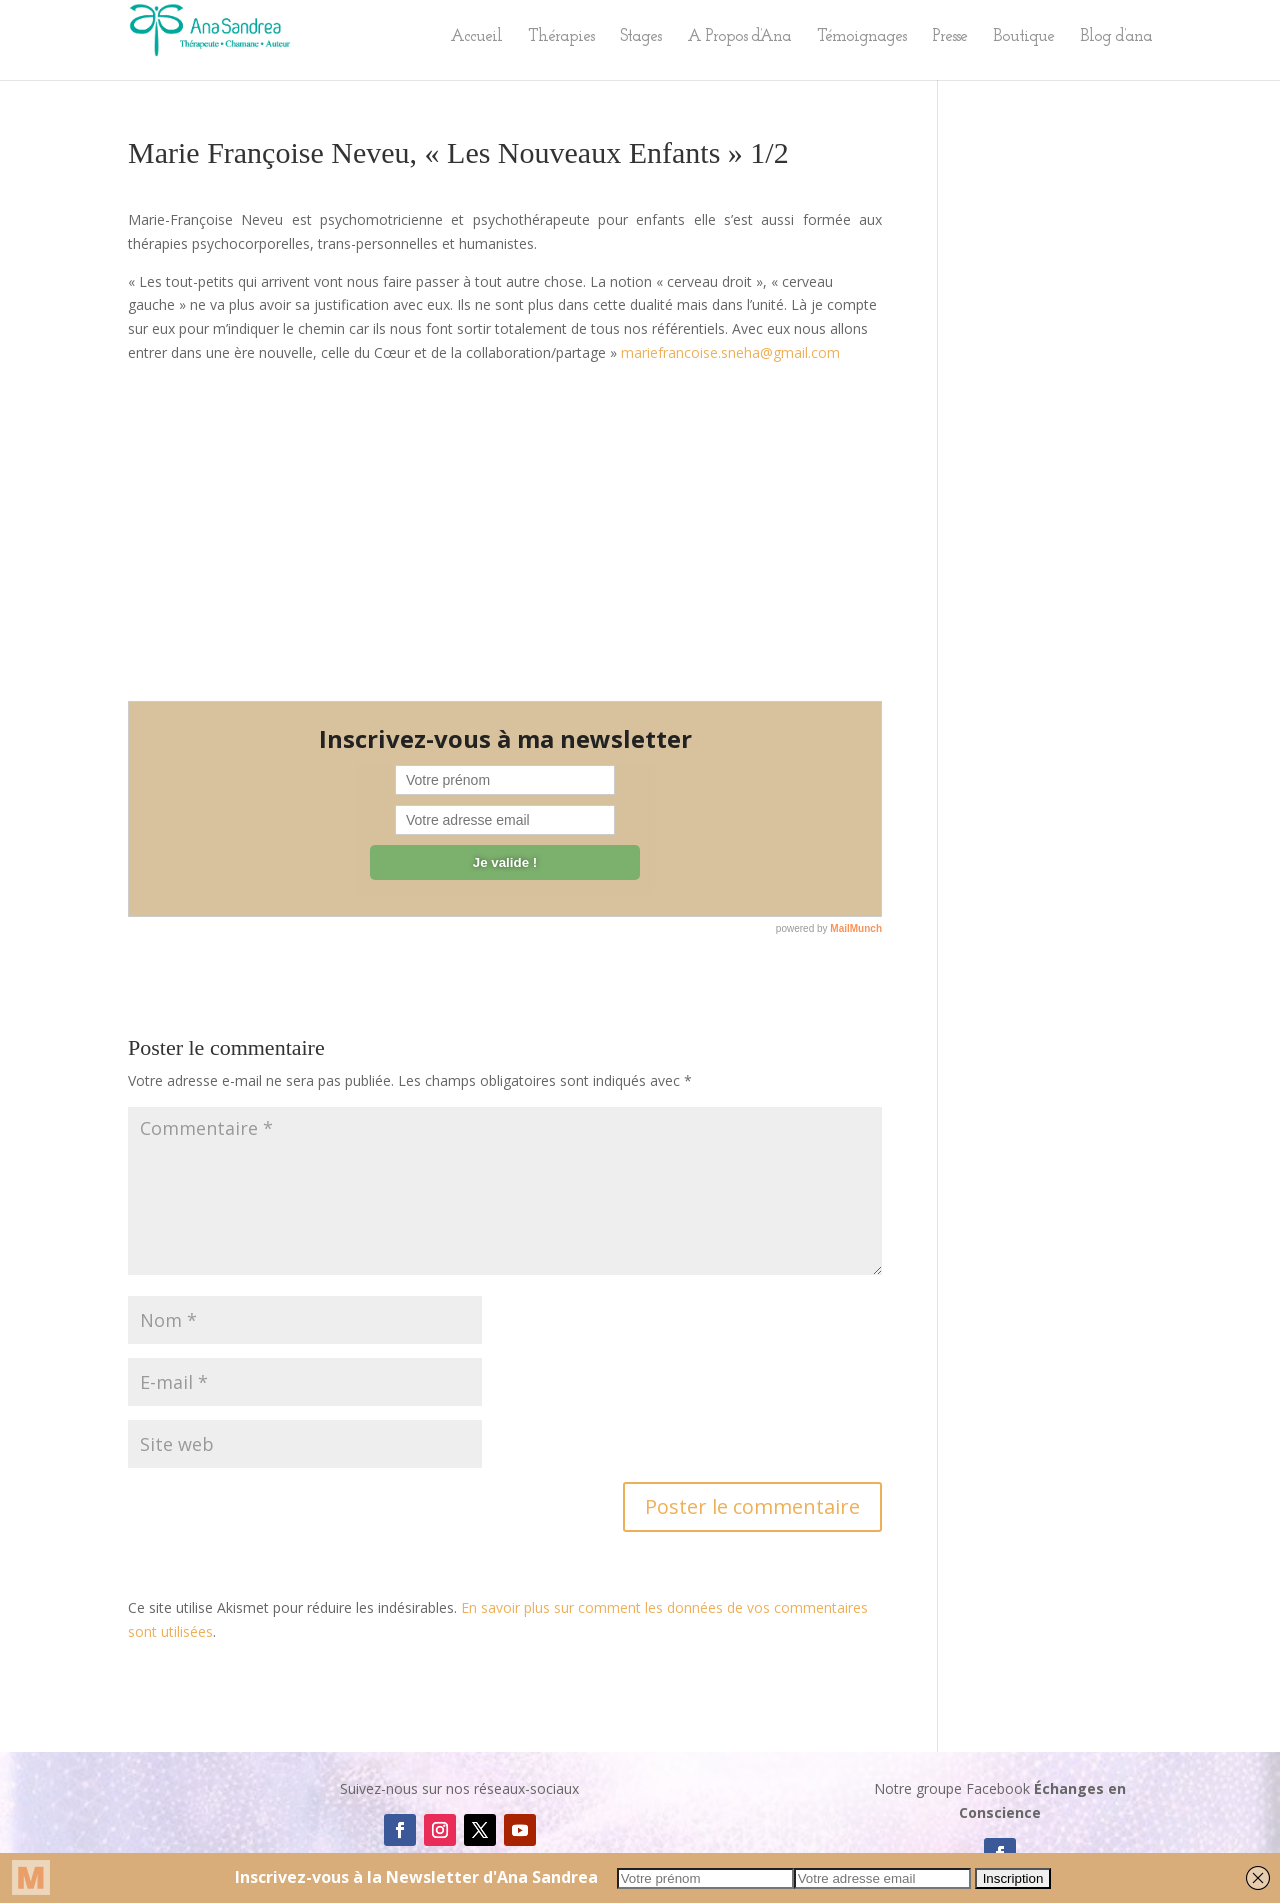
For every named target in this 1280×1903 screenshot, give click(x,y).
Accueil (476, 37)
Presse (949, 37)
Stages (640, 37)
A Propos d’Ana (739, 37)
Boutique (1023, 37)
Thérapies (561, 37)
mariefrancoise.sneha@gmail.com (730, 352)
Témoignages (861, 37)
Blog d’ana (1116, 37)
